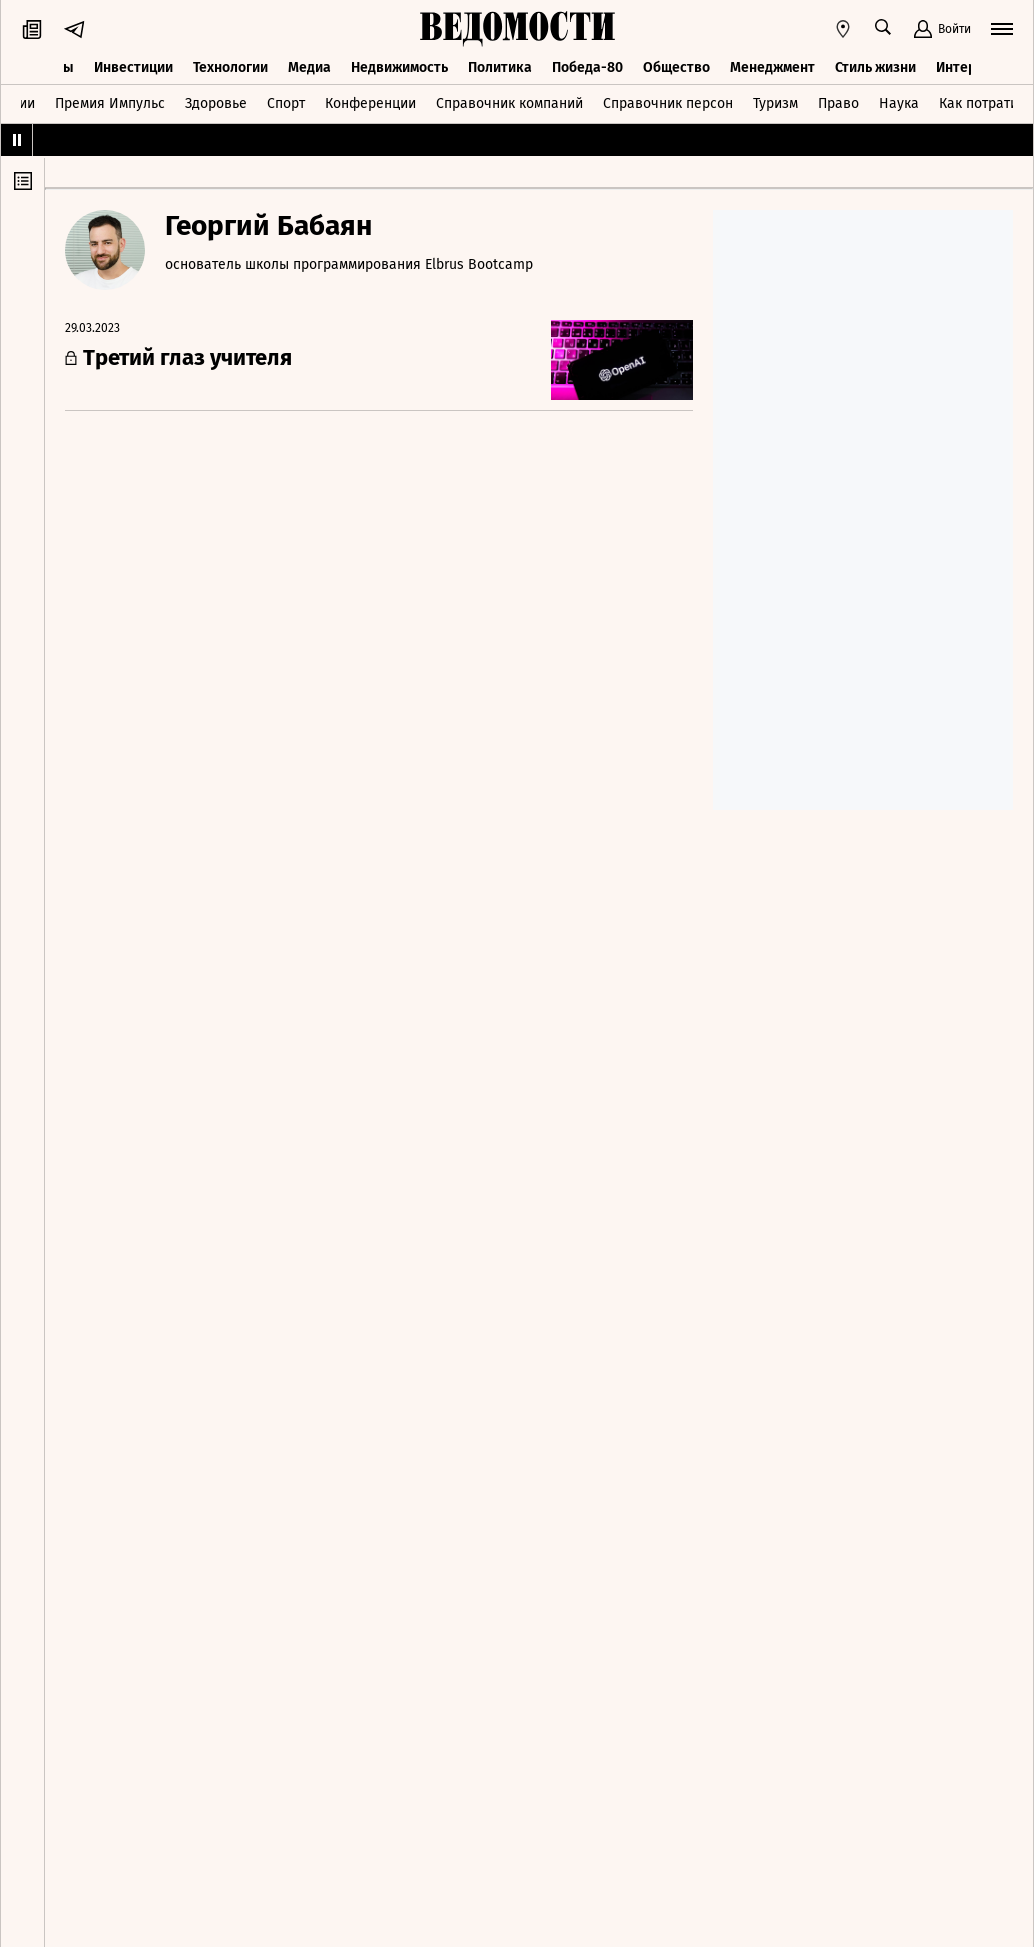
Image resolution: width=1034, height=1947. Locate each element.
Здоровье (216, 103)
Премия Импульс (110, 103)
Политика (500, 67)
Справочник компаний (509, 103)
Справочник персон (668, 103)
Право (838, 103)
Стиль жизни (875, 67)
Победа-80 (587, 67)
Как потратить (985, 103)
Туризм (775, 103)
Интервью (969, 67)
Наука (899, 103)
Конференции (370, 103)
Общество (676, 67)
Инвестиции (133, 67)
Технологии (230, 67)
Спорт (286, 103)
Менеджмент (772, 67)
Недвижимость (399, 67)
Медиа (309, 67)
